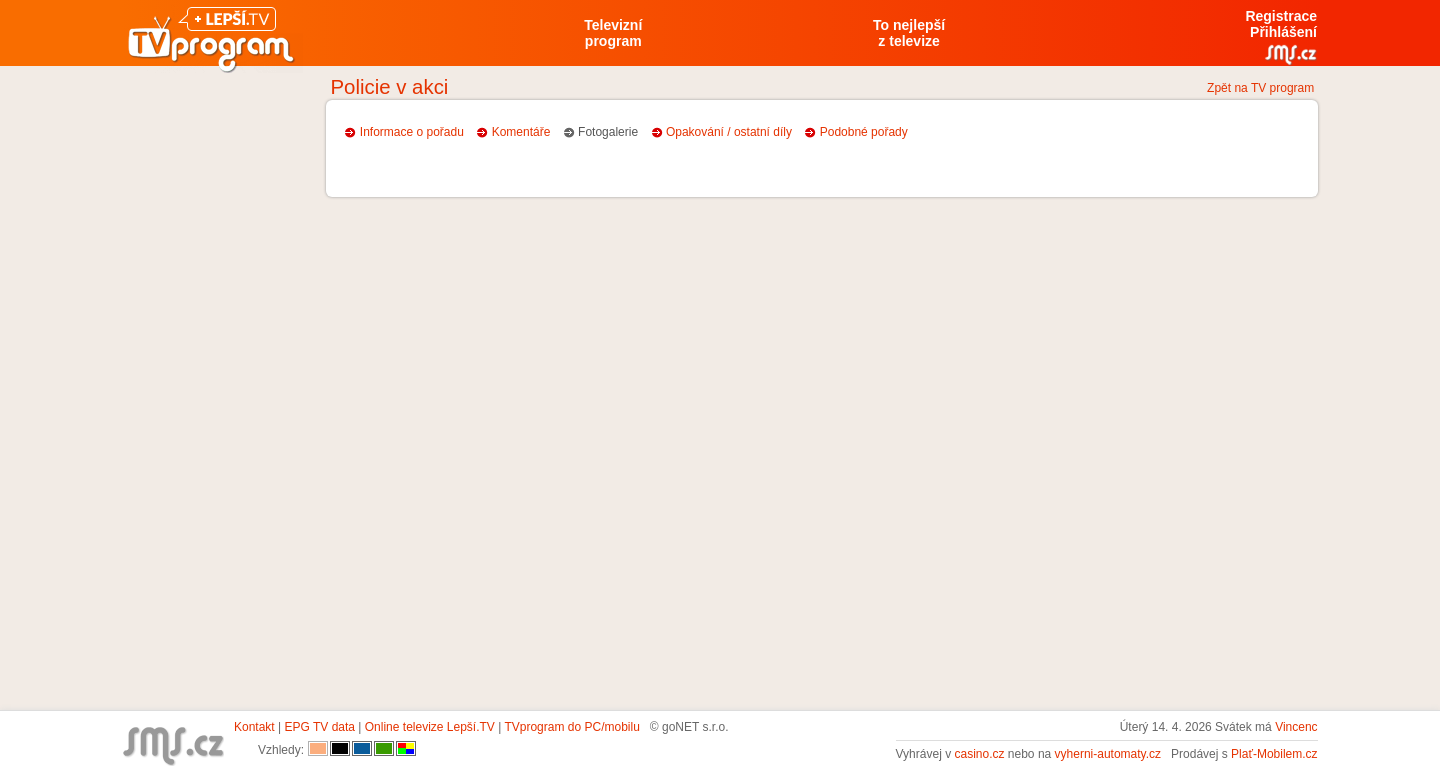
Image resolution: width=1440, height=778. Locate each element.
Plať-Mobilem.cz (1274, 754)
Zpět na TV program (1260, 88)
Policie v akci (390, 87)
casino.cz (979, 754)
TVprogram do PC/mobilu (571, 727)
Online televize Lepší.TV (430, 727)
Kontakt (254, 727)
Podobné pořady (864, 132)
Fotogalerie (608, 132)
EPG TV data (320, 727)
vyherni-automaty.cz (1108, 754)
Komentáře (521, 132)
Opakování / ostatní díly (729, 132)
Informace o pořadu (412, 132)
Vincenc (1296, 727)
